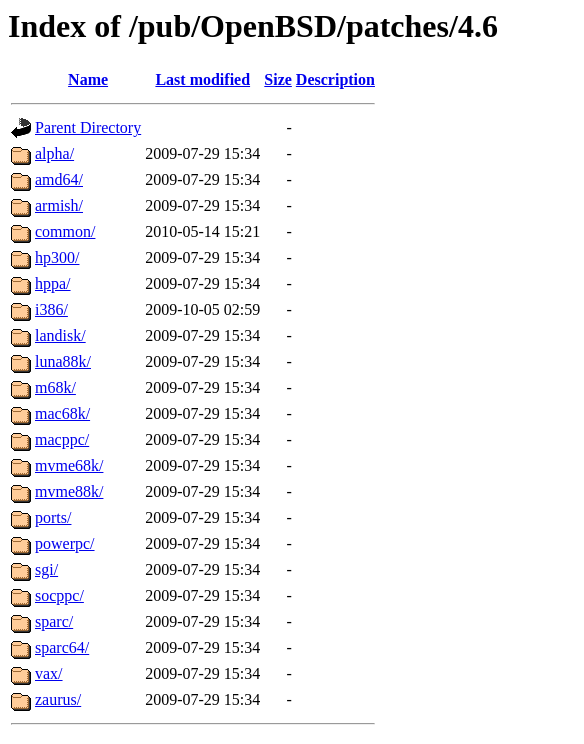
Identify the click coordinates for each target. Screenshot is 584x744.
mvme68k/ (69, 465)
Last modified (202, 79)
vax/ (49, 673)
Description (335, 79)
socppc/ (59, 595)
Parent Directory (88, 127)
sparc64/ (62, 647)
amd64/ (59, 179)
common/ (65, 231)
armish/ (59, 205)
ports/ (53, 517)
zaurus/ (58, 699)
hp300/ (57, 257)
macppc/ (62, 439)
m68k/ (55, 387)
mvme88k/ (69, 491)
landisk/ (60, 335)
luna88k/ (63, 361)
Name (88, 79)
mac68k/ (62, 413)
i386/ (51, 309)
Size (278, 79)
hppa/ (53, 283)
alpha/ (54, 153)
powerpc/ (65, 543)
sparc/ (54, 621)
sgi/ (46, 569)
